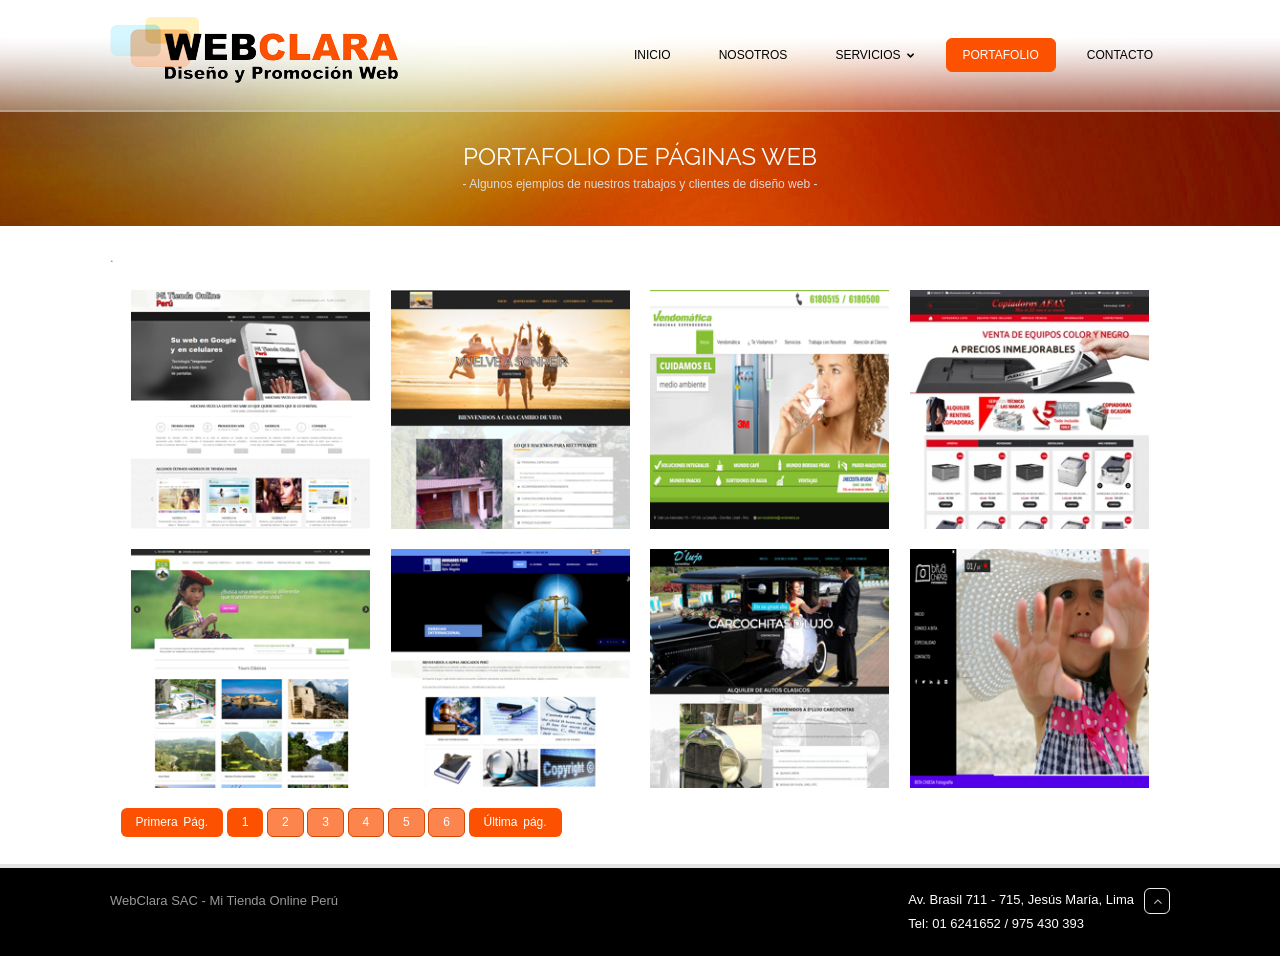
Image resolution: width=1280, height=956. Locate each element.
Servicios (878, 55)
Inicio (652, 55)
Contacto (1120, 55)
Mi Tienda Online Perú (273, 900)
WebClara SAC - (159, 900)
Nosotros (753, 55)
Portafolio (1001, 55)
